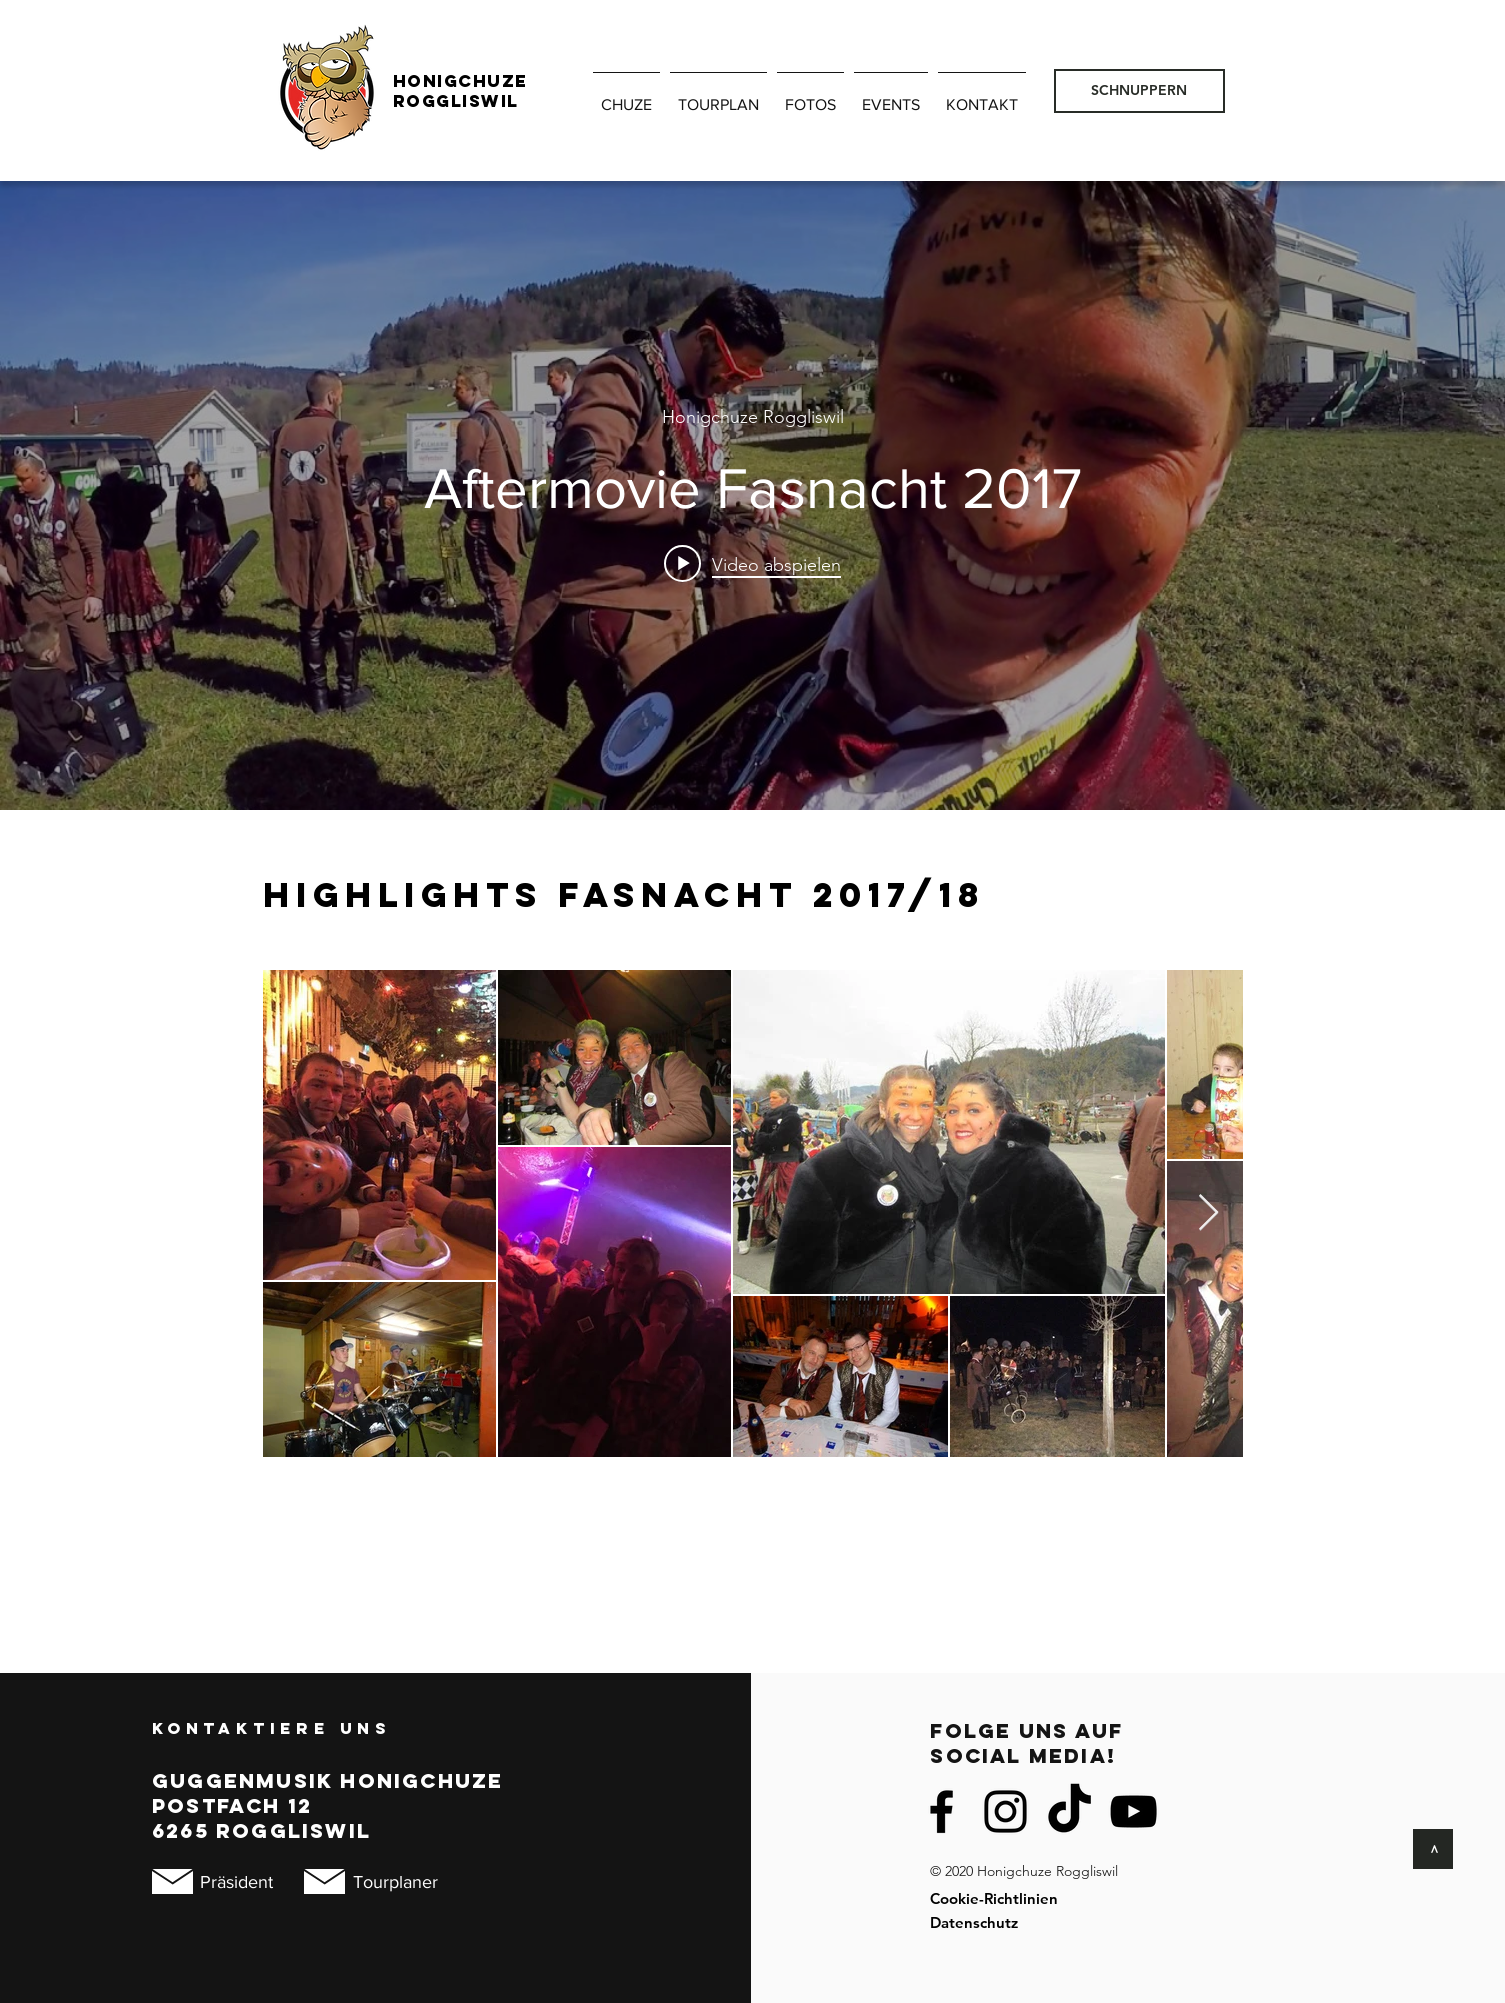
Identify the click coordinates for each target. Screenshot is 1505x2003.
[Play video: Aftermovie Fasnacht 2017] (752, 564)
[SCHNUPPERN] (1139, 91)
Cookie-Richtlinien (994, 1898)
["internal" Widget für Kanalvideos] (752, 495)
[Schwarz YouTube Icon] (1133, 1811)
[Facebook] (941, 1811)
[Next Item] (1208, 1213)
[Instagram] (1005, 1811)
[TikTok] (1069, 1811)
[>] (1433, 1849)
